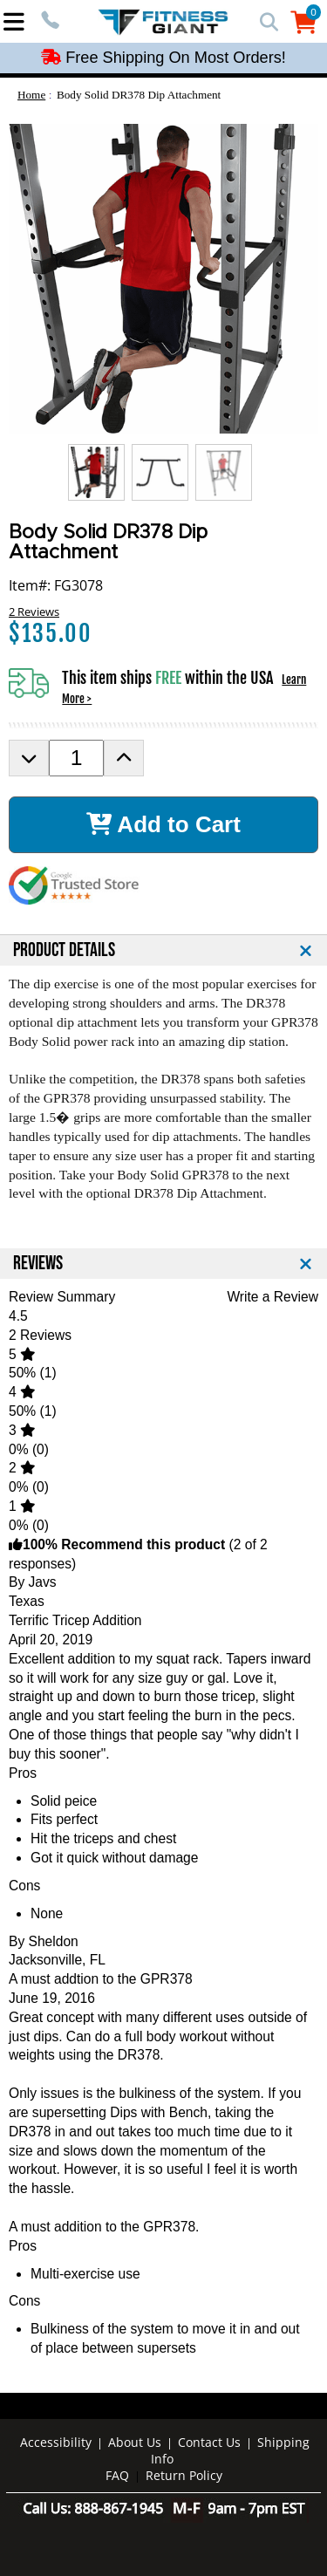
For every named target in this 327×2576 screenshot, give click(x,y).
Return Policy (184, 2475)
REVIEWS (38, 1263)
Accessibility (56, 2442)
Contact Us (209, 2442)
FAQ (117, 2475)
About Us (134, 2442)
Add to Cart (163, 824)
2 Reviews (34, 611)
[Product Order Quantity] (76, 758)
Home (31, 94)
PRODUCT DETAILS (64, 950)
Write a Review (272, 1296)
